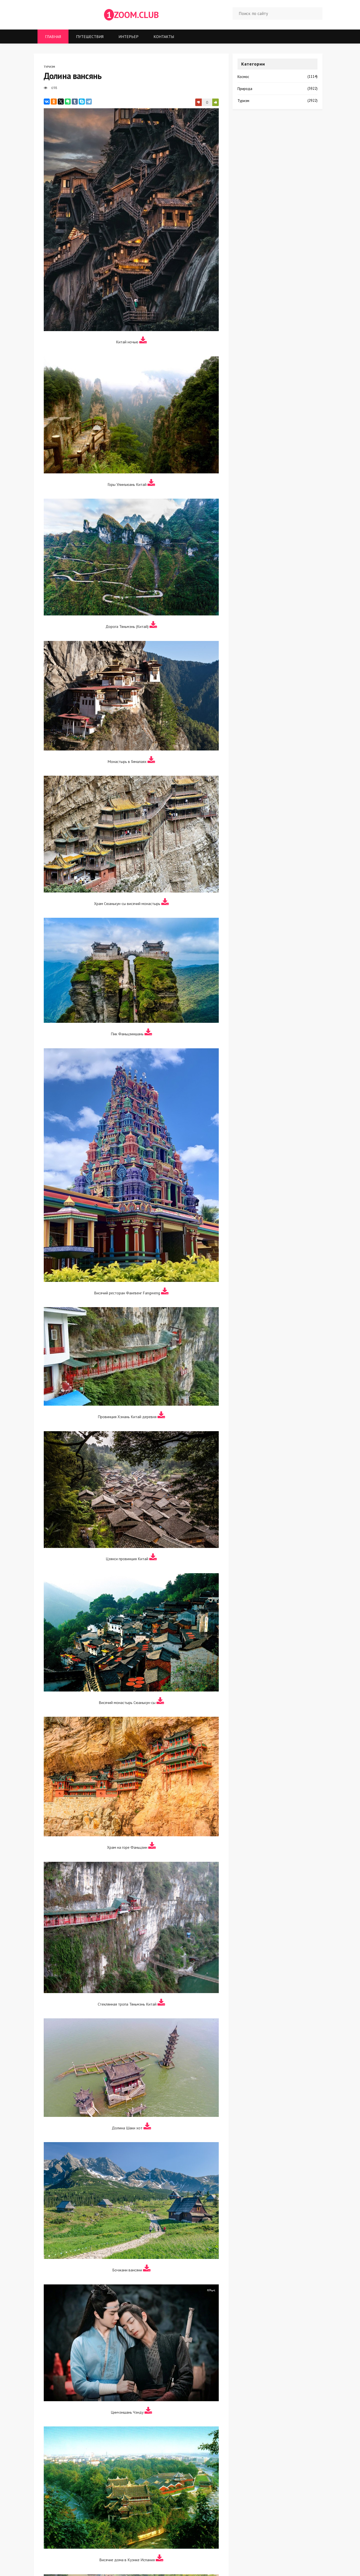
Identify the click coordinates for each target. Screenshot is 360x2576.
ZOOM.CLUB (131, 15)
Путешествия (90, 36)
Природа (245, 88)
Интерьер (128, 36)
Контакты (164, 36)
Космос (243, 76)
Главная (53, 36)
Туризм (49, 67)
